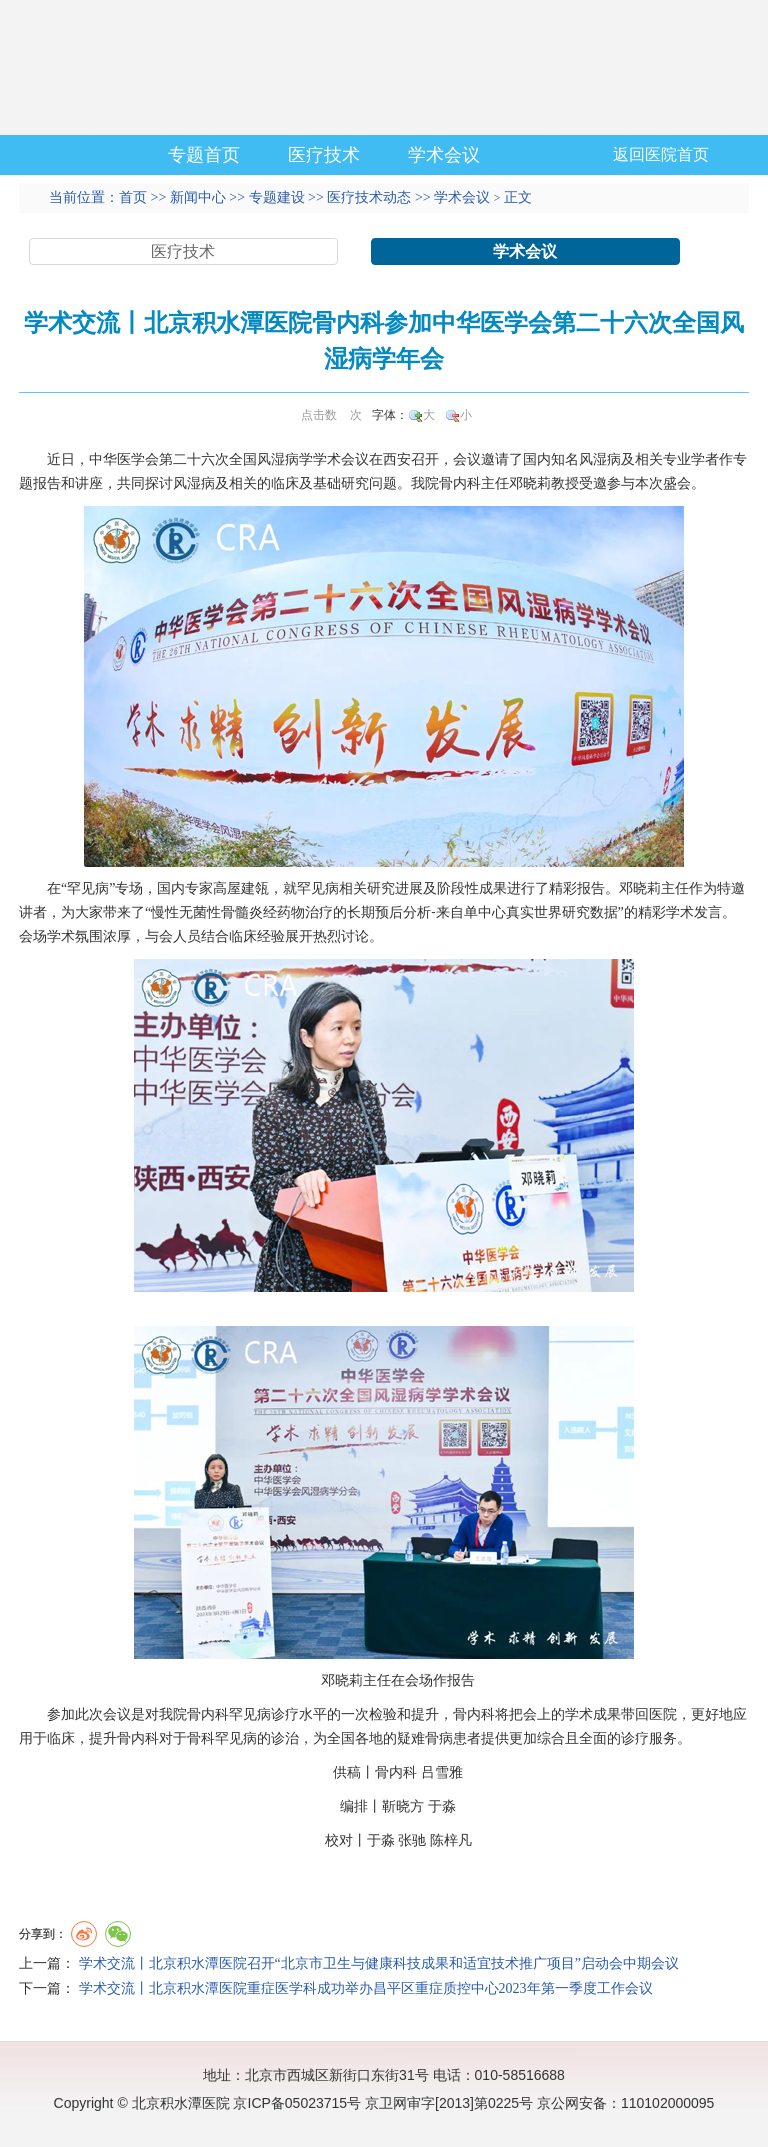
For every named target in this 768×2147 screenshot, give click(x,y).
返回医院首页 (661, 154)
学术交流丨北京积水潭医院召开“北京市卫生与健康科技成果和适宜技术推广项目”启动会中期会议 (379, 1963)
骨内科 (460, 483)
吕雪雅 (442, 1772)
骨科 (201, 1738)
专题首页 (204, 155)
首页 (133, 197)
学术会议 (444, 155)
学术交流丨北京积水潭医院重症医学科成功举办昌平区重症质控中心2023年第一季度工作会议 (366, 1988)
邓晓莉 (530, 483)
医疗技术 (324, 155)
